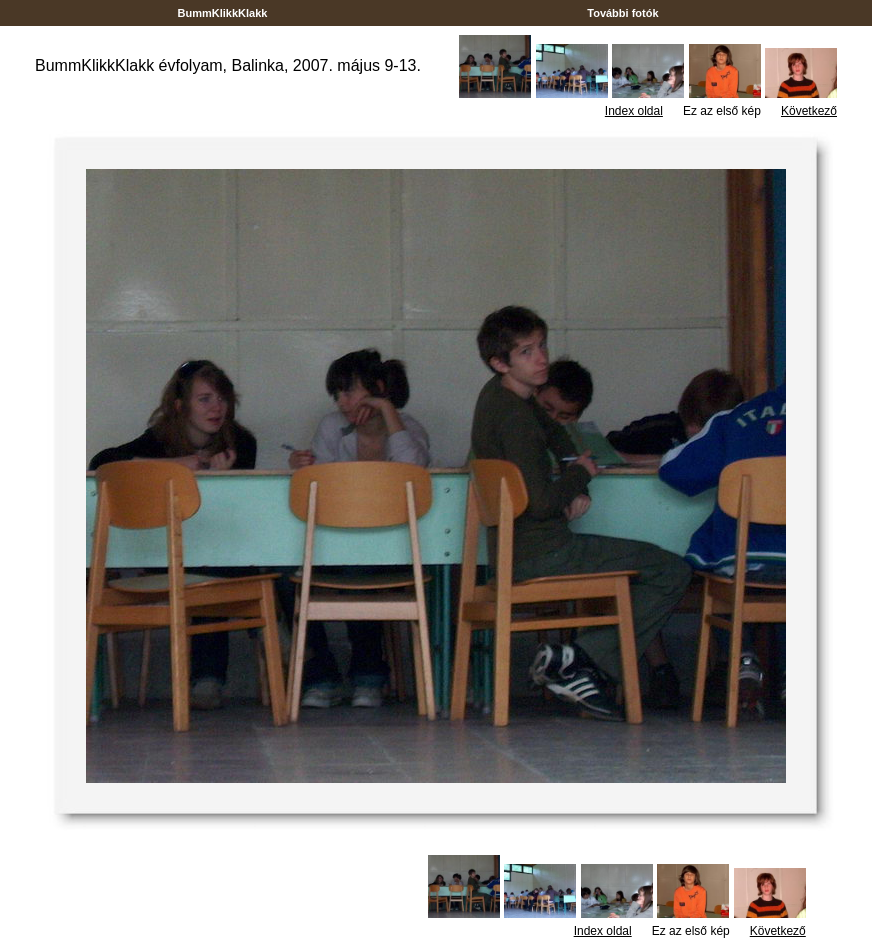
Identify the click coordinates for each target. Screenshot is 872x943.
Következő (809, 111)
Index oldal (634, 111)
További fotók (623, 13)
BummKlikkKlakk (222, 13)
